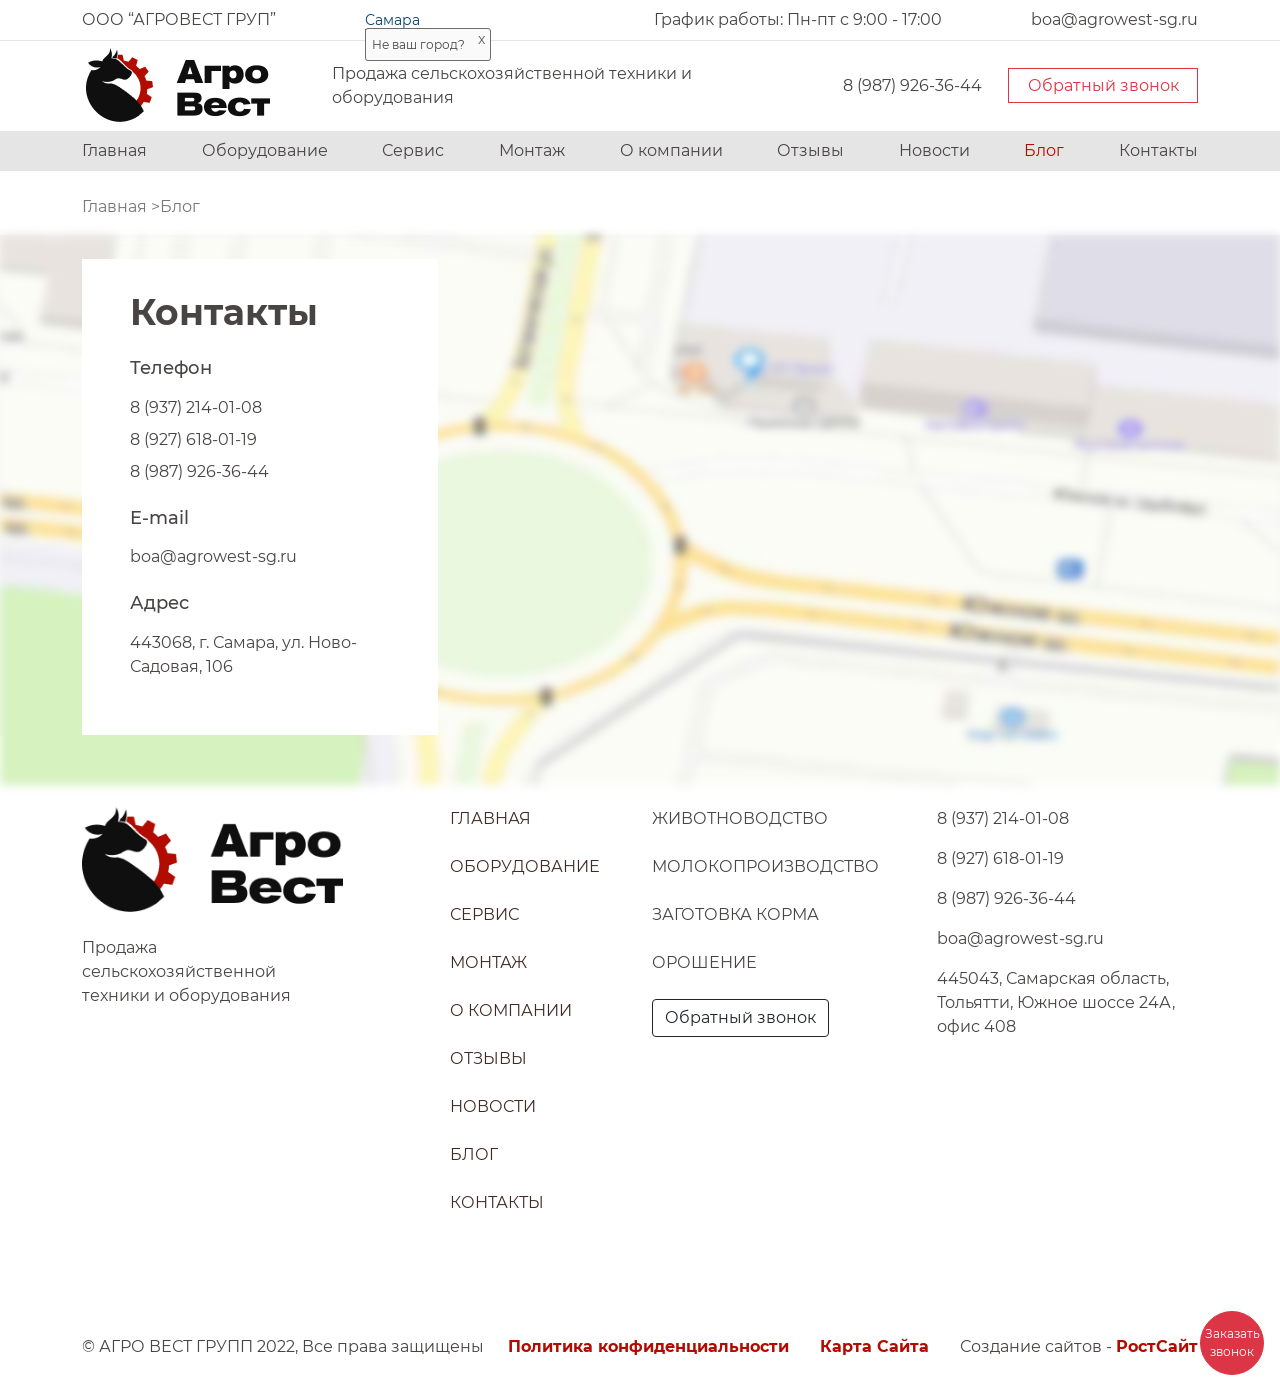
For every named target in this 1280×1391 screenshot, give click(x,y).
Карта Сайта (874, 1346)
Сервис (413, 150)
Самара (392, 20)
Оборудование (265, 150)
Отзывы (810, 150)
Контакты (1158, 150)
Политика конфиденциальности (648, 1346)
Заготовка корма (735, 914)
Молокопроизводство (765, 866)
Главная (114, 150)
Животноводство (740, 818)
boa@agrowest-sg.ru (213, 556)
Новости (934, 150)
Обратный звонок (1103, 85)
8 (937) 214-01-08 (196, 407)
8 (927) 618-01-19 (193, 439)
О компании (671, 150)
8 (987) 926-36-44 (912, 85)
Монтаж (532, 150)
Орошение (704, 962)
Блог (1044, 150)
